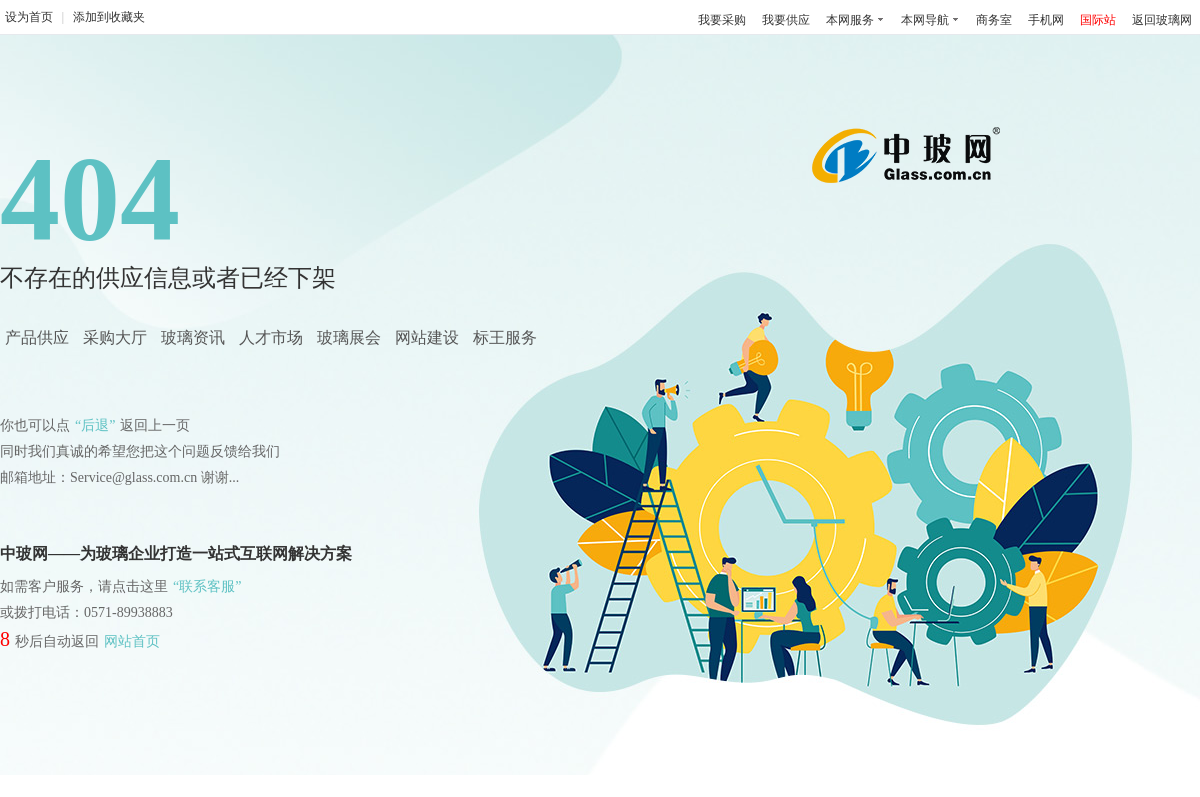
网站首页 (132, 641)
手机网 (1046, 20)
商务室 (994, 20)
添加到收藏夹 (109, 17)
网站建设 (427, 337)
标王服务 (505, 337)
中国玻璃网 (911, 162)
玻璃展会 (349, 337)
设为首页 (29, 17)
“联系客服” (207, 586)
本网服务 (850, 20)
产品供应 (37, 337)
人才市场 (271, 337)
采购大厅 (115, 337)
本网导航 (925, 20)
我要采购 (722, 20)
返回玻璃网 (1162, 20)
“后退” (95, 425)
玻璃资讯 (193, 337)
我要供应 (786, 20)
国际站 (1098, 20)
